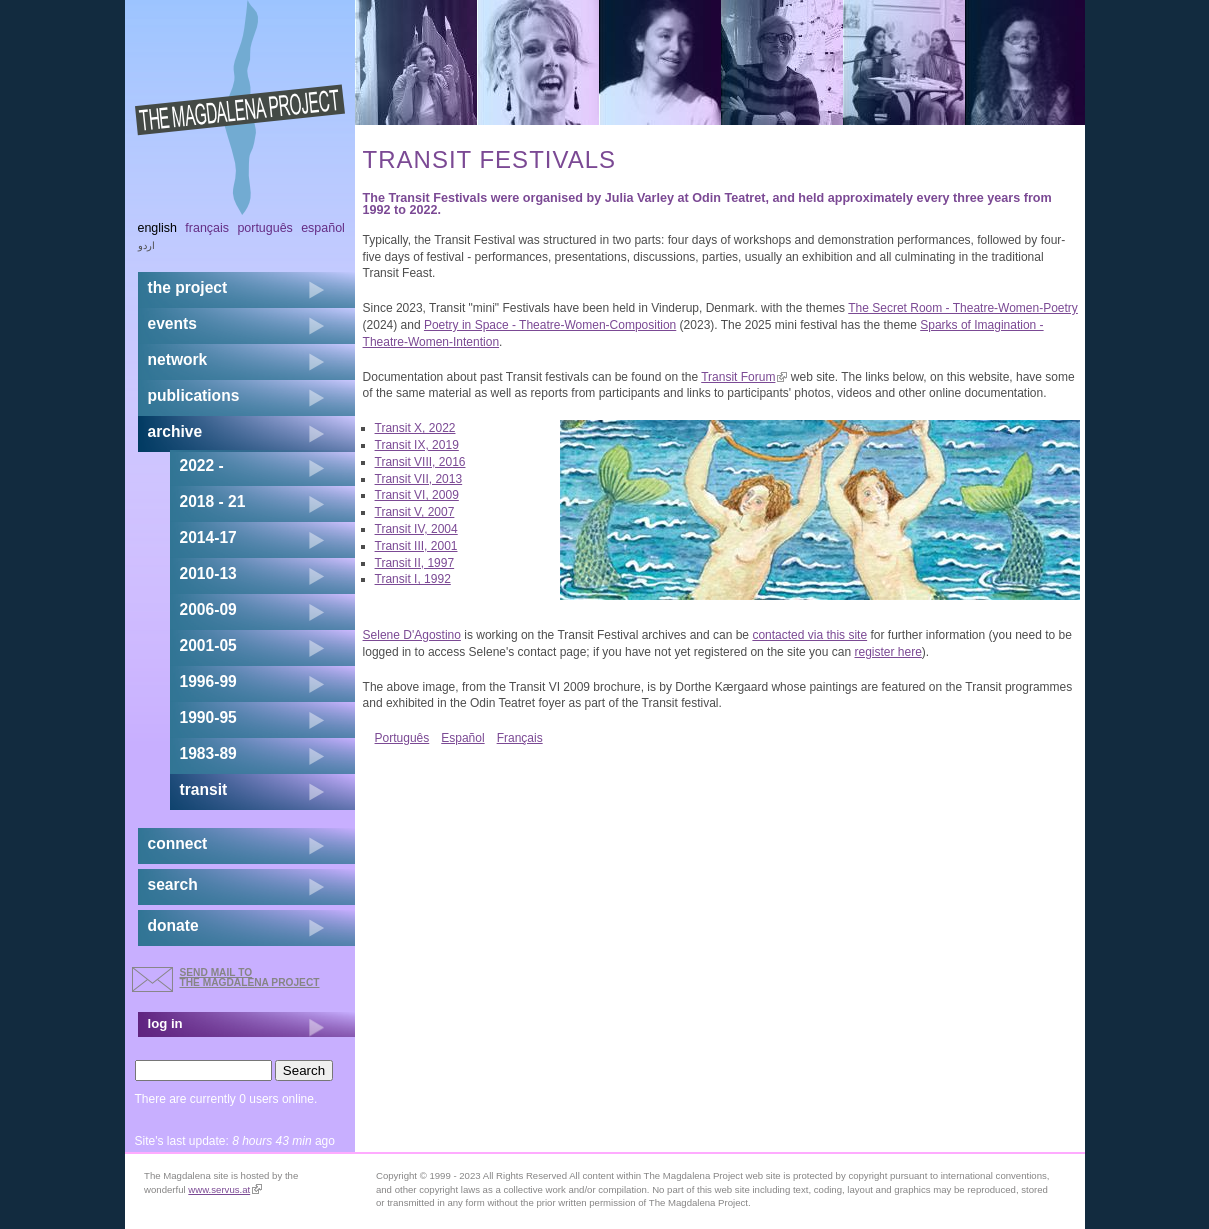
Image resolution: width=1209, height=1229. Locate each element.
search (173, 884)
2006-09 (208, 609)
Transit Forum (744, 377)
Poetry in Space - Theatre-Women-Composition (550, 325)
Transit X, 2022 (415, 428)
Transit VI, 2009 (417, 495)
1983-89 (208, 753)
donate (173, 925)
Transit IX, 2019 (417, 445)
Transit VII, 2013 (419, 479)
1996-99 (208, 681)
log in (165, 1023)
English (158, 228)
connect (178, 843)
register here (887, 652)
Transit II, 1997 (415, 563)
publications (194, 395)
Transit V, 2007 (415, 512)
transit (204, 789)
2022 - (202, 465)
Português (402, 738)
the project (188, 287)
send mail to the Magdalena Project (250, 977)
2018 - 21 (213, 501)
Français (520, 738)
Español (462, 738)
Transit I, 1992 (413, 579)
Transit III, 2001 (416, 546)
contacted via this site (809, 635)
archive (175, 431)
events (172, 323)
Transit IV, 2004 (416, 529)
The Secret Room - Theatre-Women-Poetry (963, 308)
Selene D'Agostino (412, 635)
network (178, 359)
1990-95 (208, 717)
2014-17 (208, 537)
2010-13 (208, 573)
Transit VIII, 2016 (420, 462)
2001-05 (208, 645)
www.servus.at (225, 1189)
